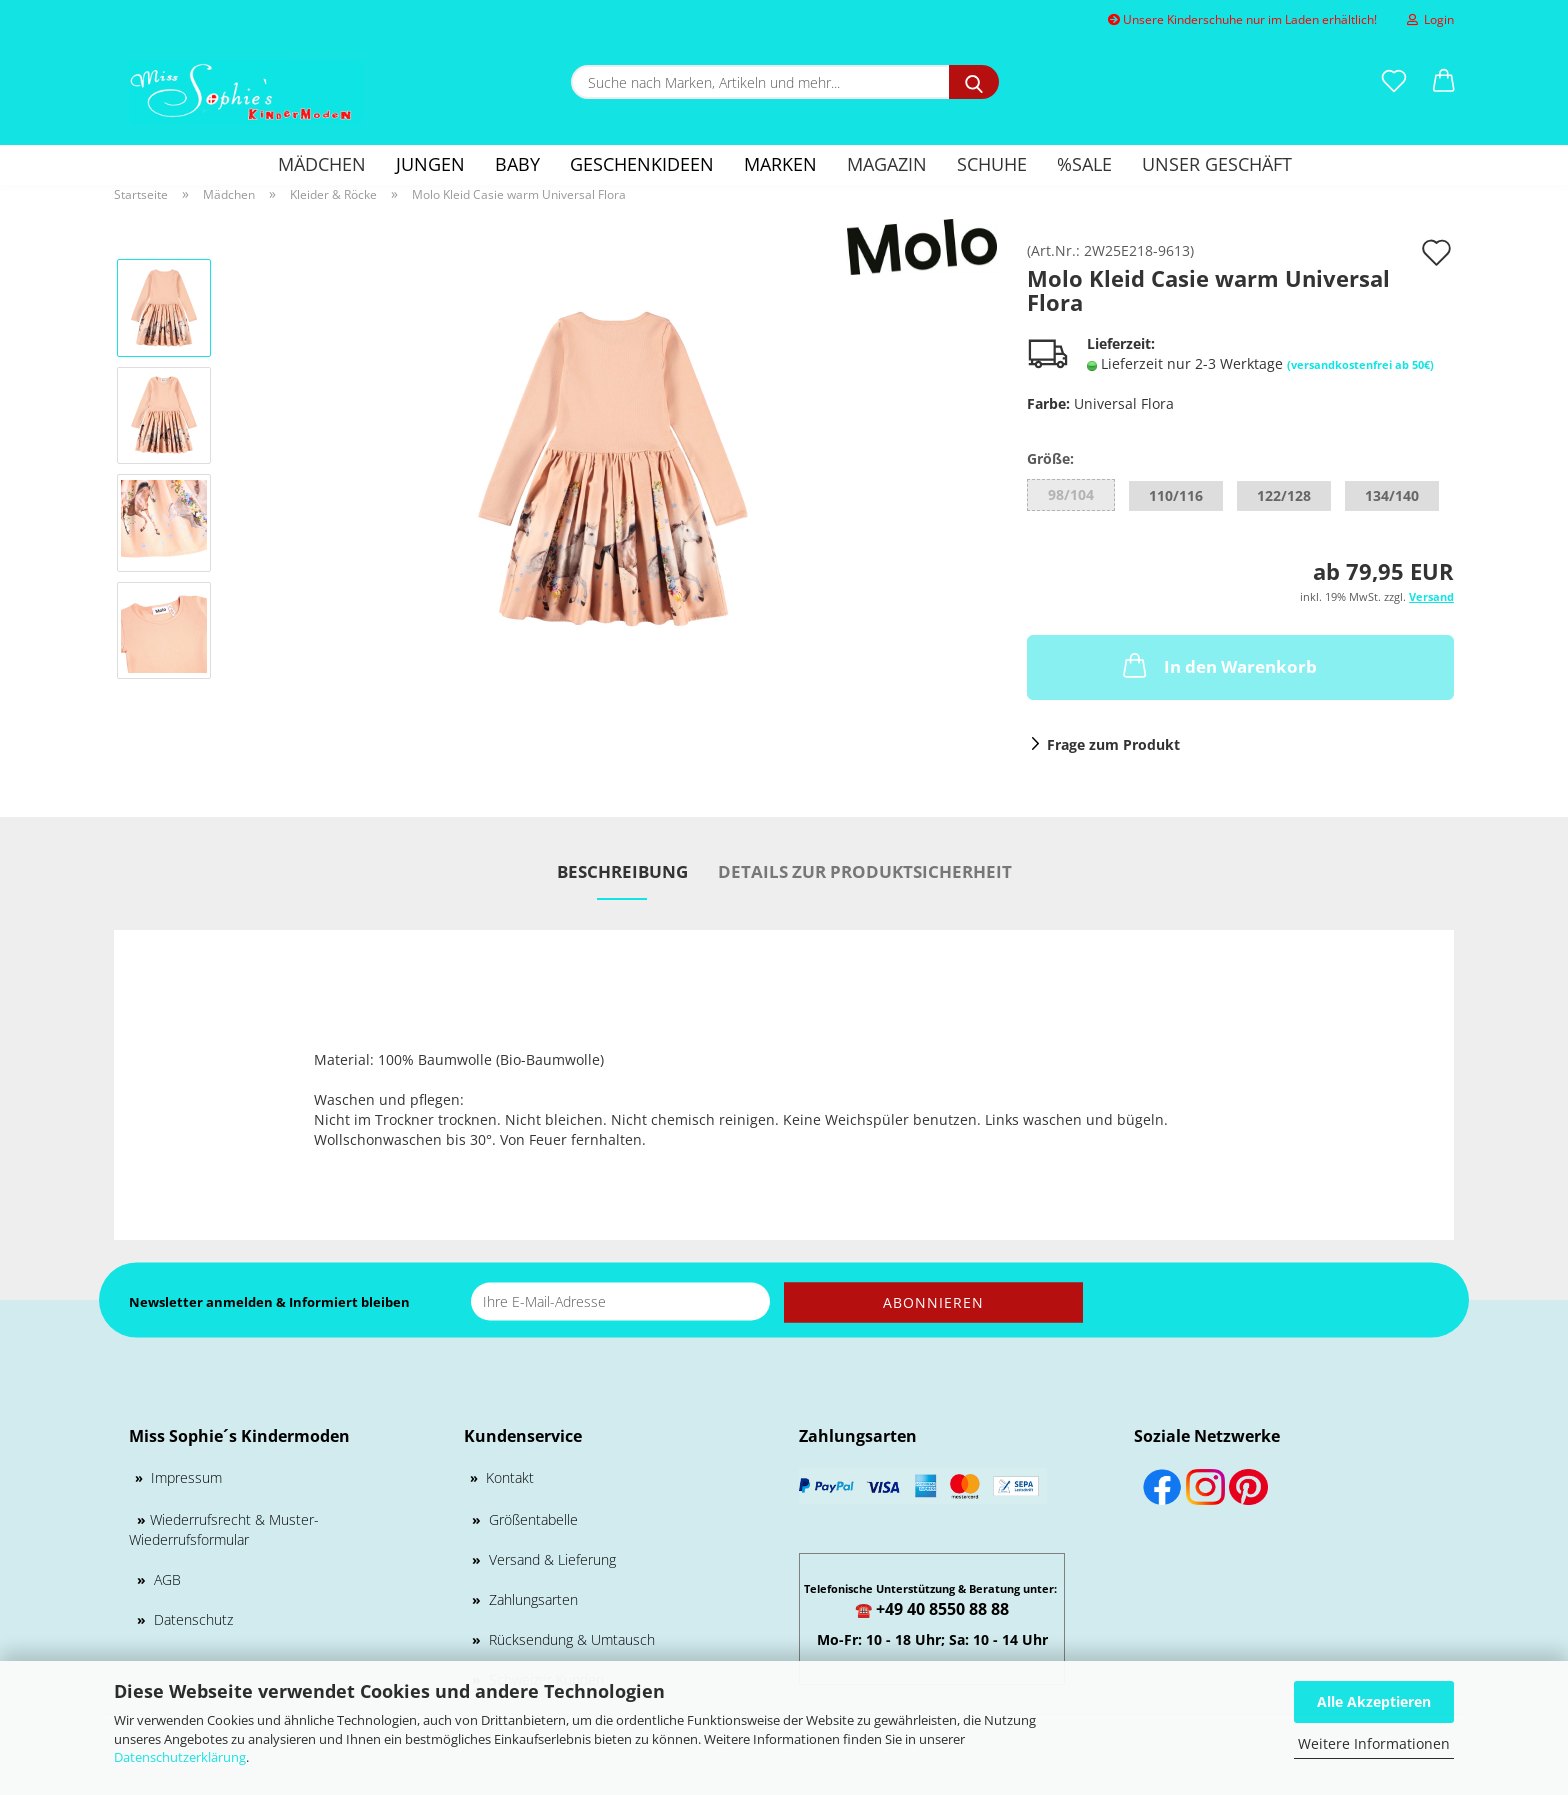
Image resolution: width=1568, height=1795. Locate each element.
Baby (517, 164)
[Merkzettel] (1394, 82)
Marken (780, 164)
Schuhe (992, 164)
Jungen (430, 164)
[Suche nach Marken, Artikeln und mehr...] (974, 82)
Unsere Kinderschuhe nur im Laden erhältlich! (1242, 19)
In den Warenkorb (1218, 665)
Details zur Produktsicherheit (865, 871)
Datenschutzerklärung (180, 1757)
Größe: (1050, 458)
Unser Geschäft (1217, 164)
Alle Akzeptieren (1374, 1701)
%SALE (1084, 164)
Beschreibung (622, 871)
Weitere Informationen (1374, 1743)
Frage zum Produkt (1113, 744)
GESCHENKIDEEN (642, 164)
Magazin (887, 164)
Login (1430, 19)
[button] (1444, 82)
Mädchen (322, 164)
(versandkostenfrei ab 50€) (1360, 364)
